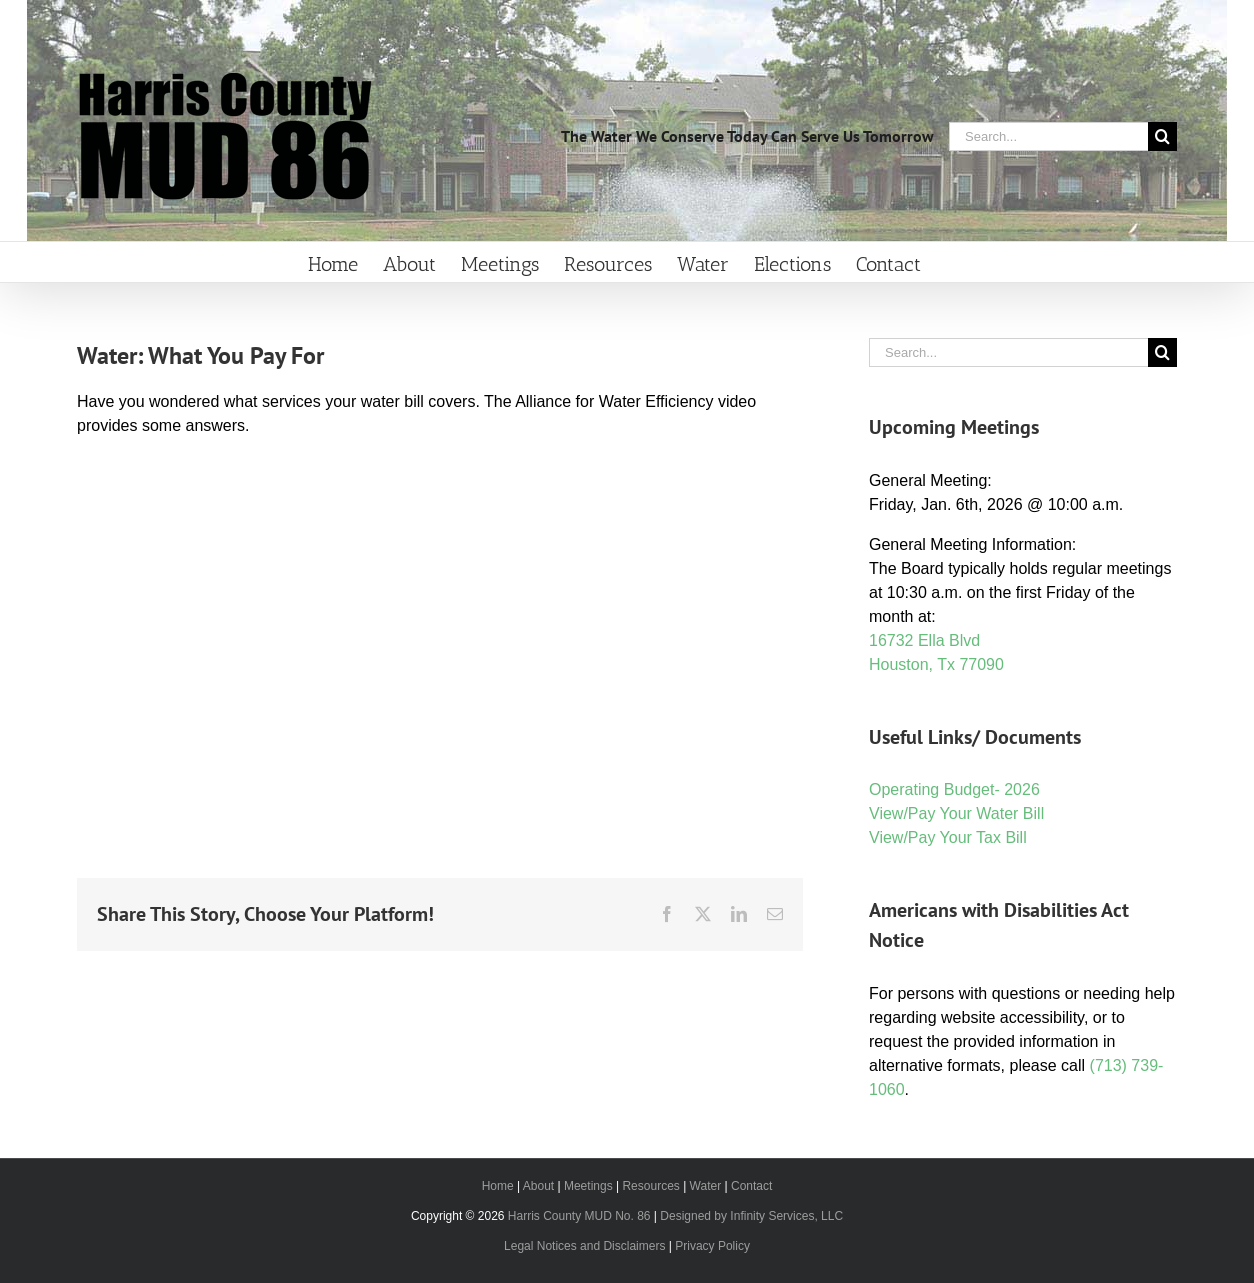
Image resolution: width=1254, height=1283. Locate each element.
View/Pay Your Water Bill (956, 813)
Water (706, 1186)
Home (498, 1186)
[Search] (1162, 136)
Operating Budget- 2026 (954, 789)
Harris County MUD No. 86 (579, 1216)
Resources (650, 1186)
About (538, 1186)
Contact (751, 1186)
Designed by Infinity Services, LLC (751, 1216)
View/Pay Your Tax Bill (948, 837)
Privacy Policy (712, 1246)
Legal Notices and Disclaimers (584, 1246)
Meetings (588, 1186)
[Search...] (1048, 136)
